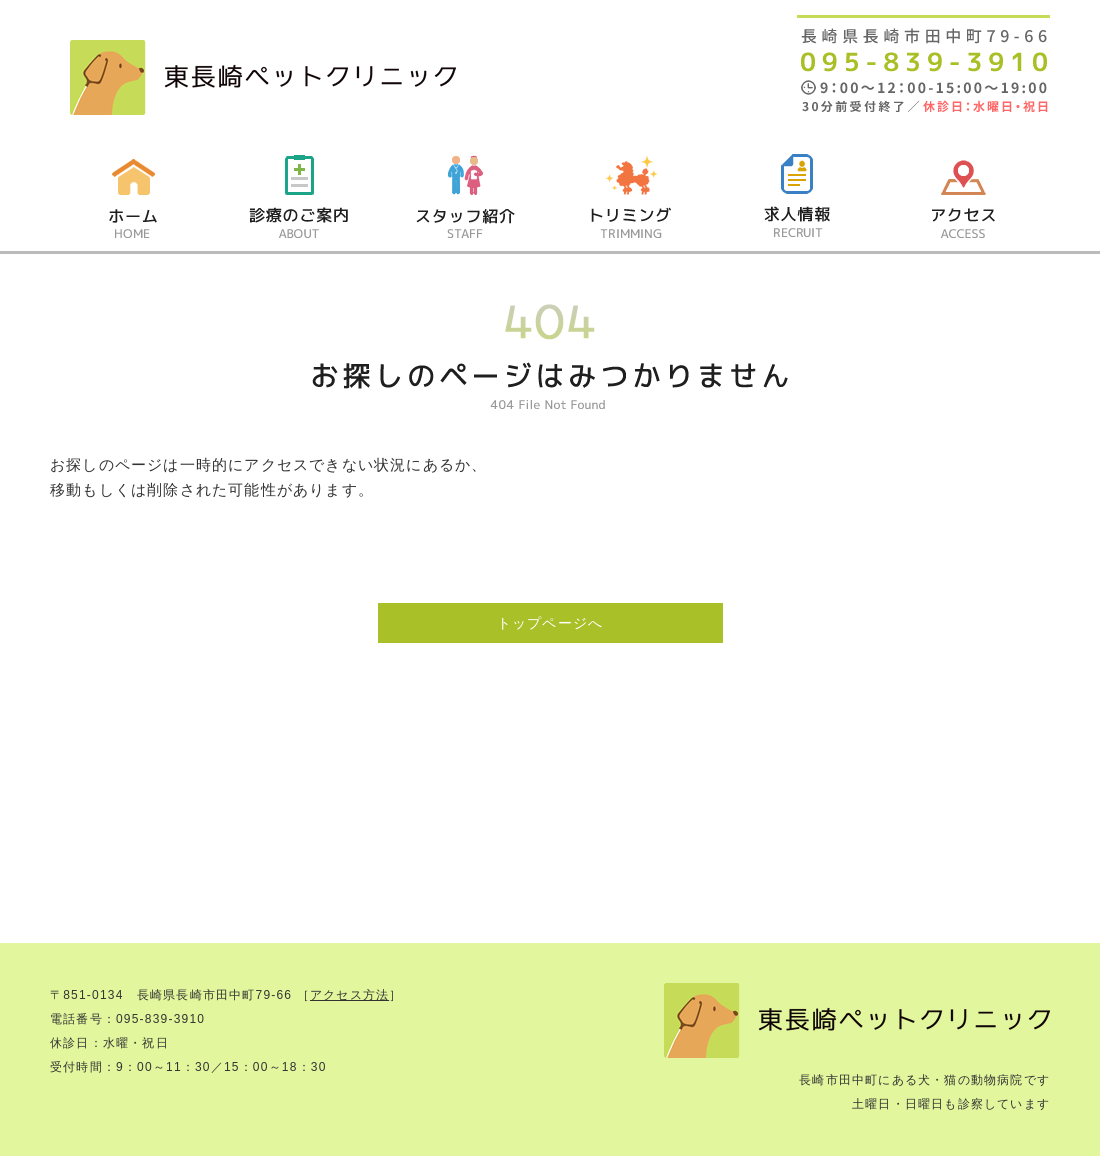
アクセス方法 (349, 995)
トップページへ (550, 623)
